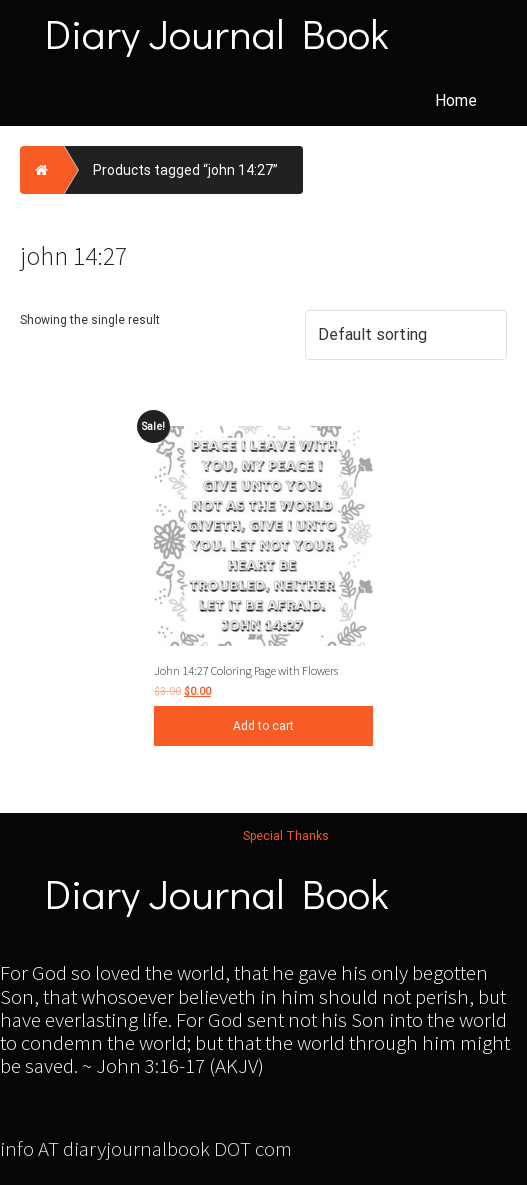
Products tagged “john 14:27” (185, 170)
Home (456, 100)
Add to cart (263, 726)
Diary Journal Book (217, 33)
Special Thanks (286, 836)
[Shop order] (406, 335)
